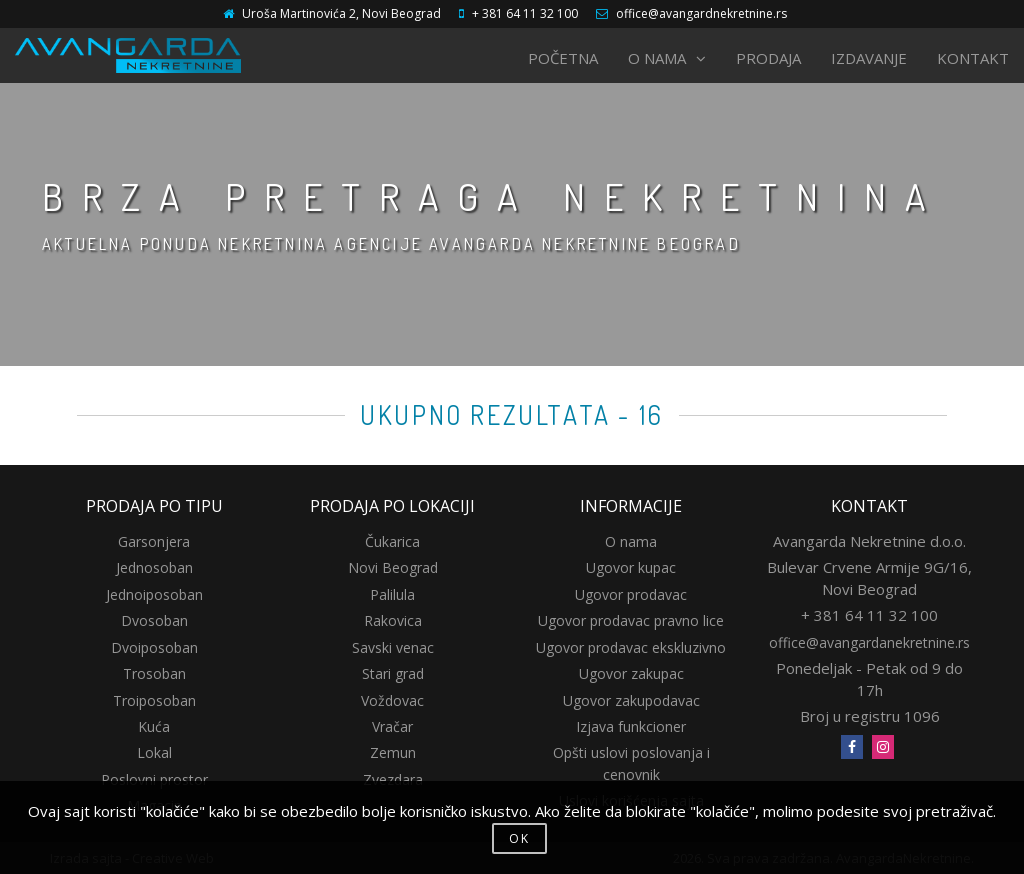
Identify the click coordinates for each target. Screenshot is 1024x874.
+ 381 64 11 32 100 (525, 13)
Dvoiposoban (154, 647)
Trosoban (154, 673)
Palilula (392, 594)
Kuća (154, 726)
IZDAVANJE (869, 58)
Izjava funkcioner (631, 726)
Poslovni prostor (154, 779)
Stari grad (393, 673)
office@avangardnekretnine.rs (701, 13)
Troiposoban (154, 700)
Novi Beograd (393, 567)
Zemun (393, 752)
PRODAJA (768, 58)
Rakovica (393, 620)
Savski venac (393, 647)
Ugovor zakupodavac (631, 700)
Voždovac (392, 700)
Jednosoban (154, 567)
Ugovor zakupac (631, 673)
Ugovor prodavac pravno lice (631, 620)
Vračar (392, 726)
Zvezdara (393, 779)
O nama (631, 541)
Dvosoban (154, 620)
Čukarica (392, 541)
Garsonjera (154, 541)
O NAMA (667, 58)
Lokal (154, 752)
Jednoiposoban (154, 594)
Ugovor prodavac (631, 594)
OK (519, 838)
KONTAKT (973, 58)
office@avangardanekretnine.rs (869, 642)
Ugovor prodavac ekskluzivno (631, 647)
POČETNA (563, 58)
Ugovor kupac (631, 567)
